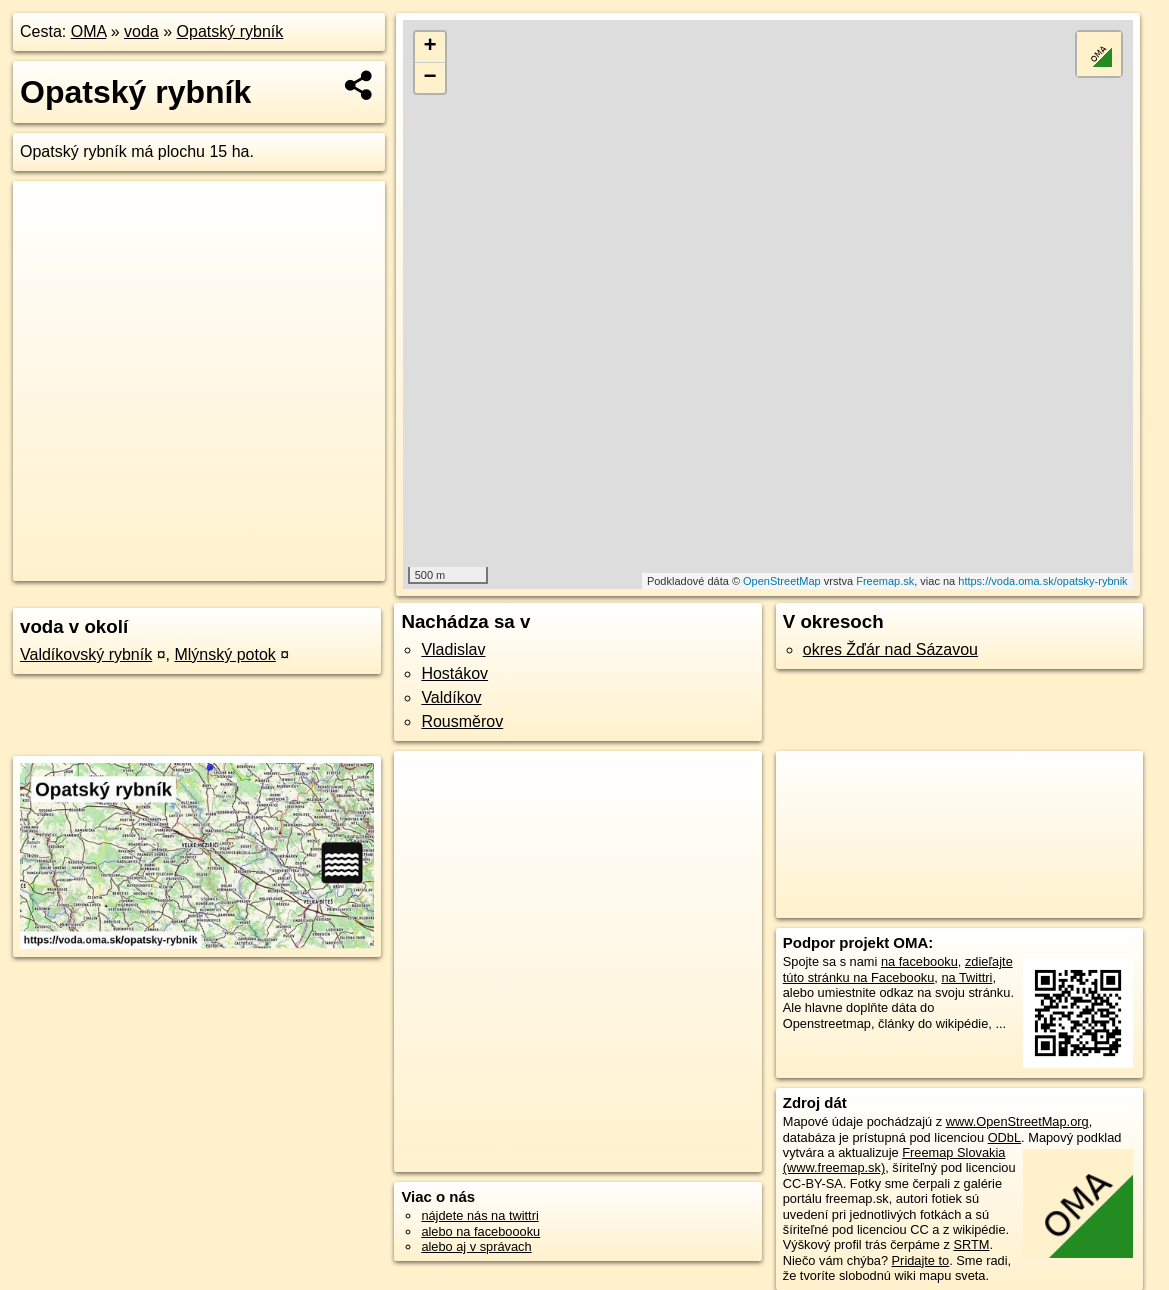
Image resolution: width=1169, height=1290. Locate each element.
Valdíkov (451, 697)
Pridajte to (921, 1260)
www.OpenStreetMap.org (1017, 1121)
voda (141, 31)
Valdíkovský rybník (86, 654)
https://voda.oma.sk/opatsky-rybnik (1042, 581)
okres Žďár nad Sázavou (890, 649)
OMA (89, 31)
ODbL (1004, 1137)
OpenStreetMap (782, 581)
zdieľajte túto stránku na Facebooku (898, 969)
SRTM (971, 1244)
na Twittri (966, 977)
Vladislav (453, 649)
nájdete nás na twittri (479, 1215)
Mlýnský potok (224, 654)
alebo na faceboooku (480, 1231)
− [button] (430, 78)
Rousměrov (462, 721)
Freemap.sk (885, 581)
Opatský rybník (230, 31)
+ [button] (430, 47)
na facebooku (919, 961)
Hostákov (454, 673)
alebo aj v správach (476, 1246)
